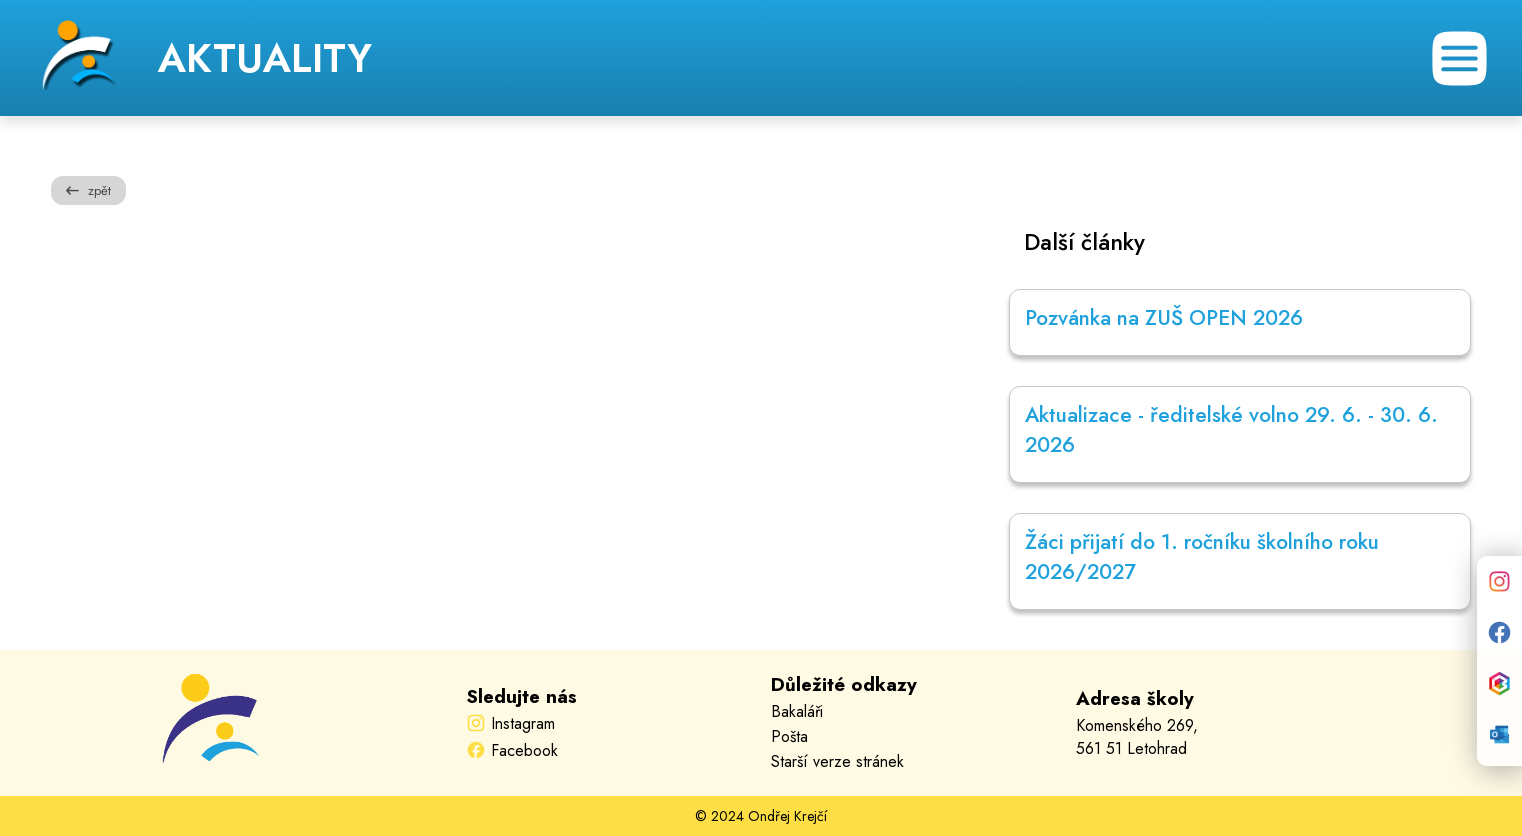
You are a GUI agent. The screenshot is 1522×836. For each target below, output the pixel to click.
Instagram (523, 723)
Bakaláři (797, 711)
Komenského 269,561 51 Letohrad (1137, 737)
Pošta (789, 736)
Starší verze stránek (837, 761)
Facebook (524, 750)
